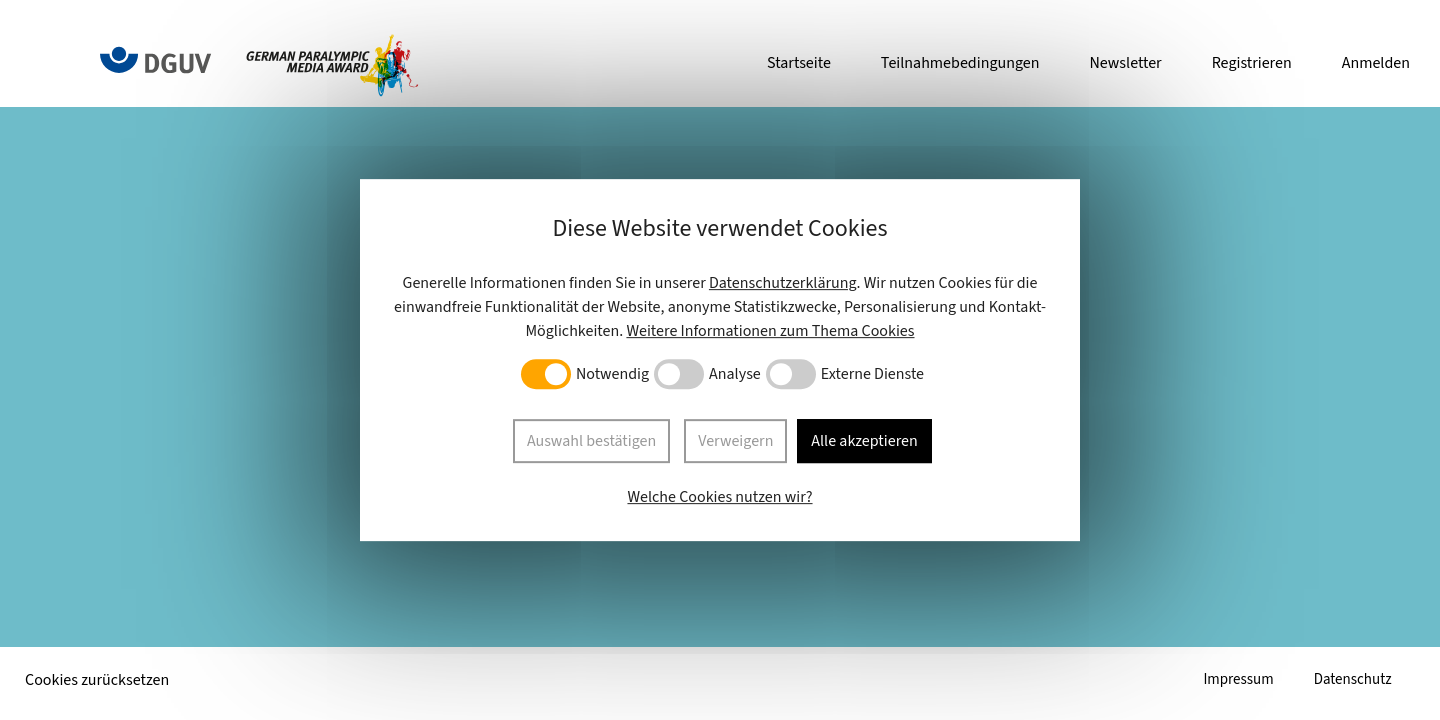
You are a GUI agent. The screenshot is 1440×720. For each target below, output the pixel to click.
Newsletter (1125, 63)
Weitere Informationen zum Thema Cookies (770, 333)
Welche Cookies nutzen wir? (719, 495)
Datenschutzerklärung (783, 285)
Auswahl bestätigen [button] (589, 441)
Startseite (799, 63)
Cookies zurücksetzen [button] (97, 680)
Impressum (1230, 680)
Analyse (735, 376)
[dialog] (720, 360)
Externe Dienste (872, 376)
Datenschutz (1349, 680)
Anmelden (1376, 63)
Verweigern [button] (735, 441)
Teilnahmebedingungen (960, 63)
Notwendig (612, 376)
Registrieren (1252, 63)
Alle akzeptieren (865, 441)
